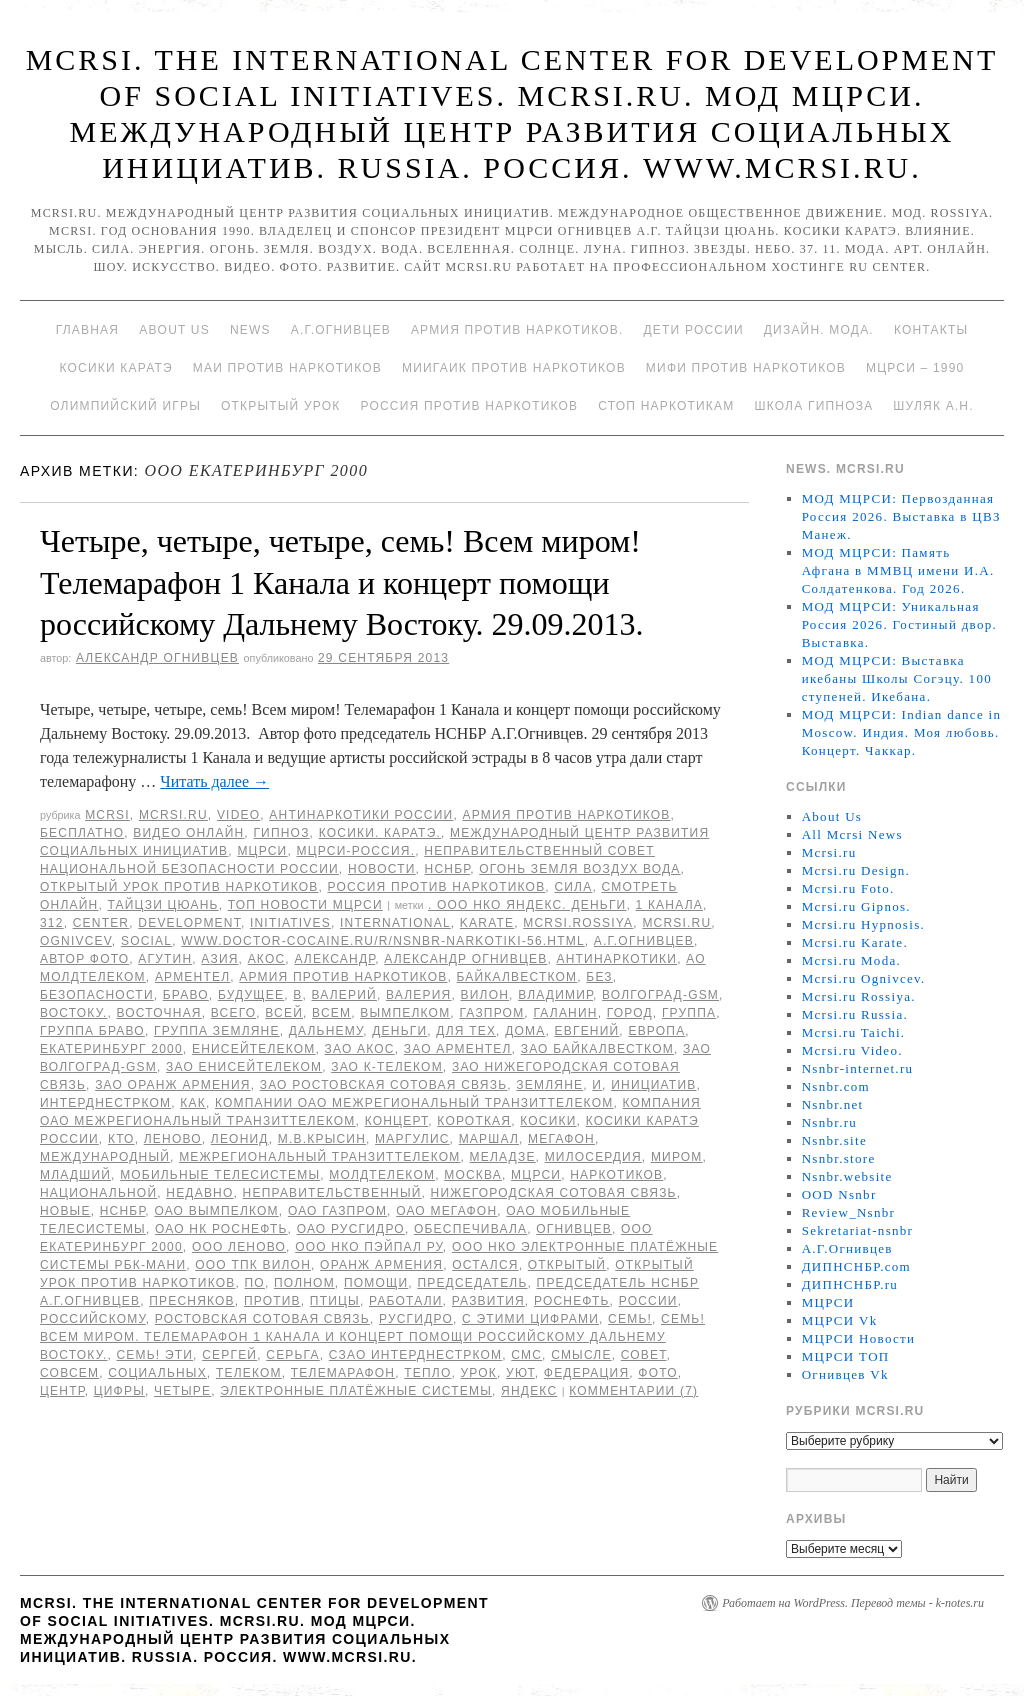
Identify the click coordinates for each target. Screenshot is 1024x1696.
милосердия (593, 1157)
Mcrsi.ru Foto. (848, 888)
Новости (382, 869)
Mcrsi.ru (173, 815)
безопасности (97, 995)
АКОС (267, 959)
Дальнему (326, 1031)
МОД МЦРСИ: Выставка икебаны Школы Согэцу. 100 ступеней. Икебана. (897, 678)
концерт (397, 1121)
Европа (656, 1031)
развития (488, 1301)
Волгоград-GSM (660, 995)
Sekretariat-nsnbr (858, 1230)
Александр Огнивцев (157, 658)
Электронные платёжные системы (356, 1391)
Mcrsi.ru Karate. (855, 942)
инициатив (653, 1085)
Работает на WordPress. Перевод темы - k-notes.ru (853, 1603)
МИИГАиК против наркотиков (514, 368)
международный (105, 1157)
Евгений (587, 1031)
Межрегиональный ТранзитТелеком (319, 1157)
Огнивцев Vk (845, 1374)
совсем (69, 1373)
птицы (335, 1301)
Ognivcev (76, 941)
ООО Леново (239, 1247)
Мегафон (561, 1139)
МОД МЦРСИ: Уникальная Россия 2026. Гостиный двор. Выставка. (899, 624)
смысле (581, 1355)
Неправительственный (332, 1193)
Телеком (249, 1373)
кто (121, 1139)
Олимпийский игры (125, 406)
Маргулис (412, 1139)
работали (406, 1301)
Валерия (418, 995)
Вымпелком (405, 1013)
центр (62, 1391)
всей (284, 1013)
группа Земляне (217, 1031)
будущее (251, 995)
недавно (199, 1193)
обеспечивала (470, 1229)
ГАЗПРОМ (491, 1013)
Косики (548, 1121)
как (193, 1103)
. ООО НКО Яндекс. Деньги (527, 905)
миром (677, 1157)
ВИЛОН (485, 995)
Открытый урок (280, 406)
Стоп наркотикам (666, 406)
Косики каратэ (116, 368)
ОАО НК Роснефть (221, 1229)
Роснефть (572, 1301)
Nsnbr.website (847, 1176)
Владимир (555, 995)
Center (101, 923)
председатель (472, 1283)
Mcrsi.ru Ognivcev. (864, 978)
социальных (157, 1373)
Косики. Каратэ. (380, 833)
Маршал (489, 1139)
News (250, 330)
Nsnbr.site (834, 1140)
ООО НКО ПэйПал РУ (369, 1247)
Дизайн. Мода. (819, 330)
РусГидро (416, 1319)
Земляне (549, 1085)
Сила (573, 887)
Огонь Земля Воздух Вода (579, 869)
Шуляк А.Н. (933, 406)
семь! (630, 1319)
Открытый (567, 1265)
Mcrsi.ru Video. (852, 1050)
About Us (174, 330)
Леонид (240, 1139)
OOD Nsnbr (839, 1194)
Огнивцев (574, 1229)
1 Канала (669, 905)
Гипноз (281, 833)
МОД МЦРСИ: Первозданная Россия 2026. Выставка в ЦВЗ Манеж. (901, 516)
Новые (65, 1211)
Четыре (182, 1391)
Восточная (159, 1013)
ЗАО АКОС (360, 1049)
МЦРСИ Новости (859, 1338)
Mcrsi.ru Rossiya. (859, 996)
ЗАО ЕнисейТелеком (244, 1067)
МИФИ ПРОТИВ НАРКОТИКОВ (746, 368)
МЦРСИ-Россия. (356, 851)
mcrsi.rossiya (578, 923)
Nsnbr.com (836, 1086)
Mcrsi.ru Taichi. (854, 1032)
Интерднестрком (105, 1103)
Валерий (344, 995)
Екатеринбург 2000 (111, 1049)
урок (479, 1373)
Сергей (229, 1355)
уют (520, 1373)
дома (525, 1031)
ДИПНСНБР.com (856, 1266)
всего (233, 1013)
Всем (331, 1013)
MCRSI (107, 815)
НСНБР (448, 869)
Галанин (565, 1013)
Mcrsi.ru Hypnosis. (863, 924)
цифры (119, 1391)
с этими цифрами (530, 1319)
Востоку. (73, 1013)
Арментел (192, 977)
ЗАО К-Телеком (387, 1067)
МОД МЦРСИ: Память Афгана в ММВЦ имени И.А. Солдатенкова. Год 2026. (898, 570)
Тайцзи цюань (162, 905)
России (648, 1301)
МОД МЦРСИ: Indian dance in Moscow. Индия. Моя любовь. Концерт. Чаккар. (902, 732)
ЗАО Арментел (458, 1049)
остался (485, 1265)
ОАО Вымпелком (216, 1211)
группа (689, 1013)
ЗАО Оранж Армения (173, 1085)
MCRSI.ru (676, 923)
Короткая (474, 1121)
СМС (526, 1355)
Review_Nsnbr (849, 1212)
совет (644, 1355)
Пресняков (192, 1301)
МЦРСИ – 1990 (915, 368)
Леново (173, 1139)
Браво (186, 995)
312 (52, 923)
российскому (93, 1319)
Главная (87, 330)
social (146, 941)
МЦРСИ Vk (840, 1320)
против (272, 1301)
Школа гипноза (813, 406)
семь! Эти (155, 1355)
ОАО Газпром (337, 1211)
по (255, 1283)
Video (238, 815)
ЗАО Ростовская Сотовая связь (384, 1085)
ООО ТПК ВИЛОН (253, 1265)
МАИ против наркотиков (287, 368)
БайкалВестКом (517, 977)
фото (657, 1373)
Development (189, 923)
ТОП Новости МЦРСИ (305, 905)
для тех (466, 1031)
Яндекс (529, 1391)
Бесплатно (82, 833)
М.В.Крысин (322, 1139)
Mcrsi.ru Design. (856, 870)
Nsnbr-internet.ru (858, 1068)
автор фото (84, 959)
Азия (219, 959)
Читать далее (214, 781)
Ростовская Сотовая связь (262, 1319)
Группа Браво (92, 1031)
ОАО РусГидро (351, 1229)
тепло (427, 1373)
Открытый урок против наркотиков (179, 887)
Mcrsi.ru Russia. (855, 1014)
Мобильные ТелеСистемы (220, 1175)
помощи (376, 1283)
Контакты (931, 330)
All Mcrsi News (852, 834)
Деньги (399, 1031)
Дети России (694, 330)
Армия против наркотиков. (517, 330)
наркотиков (616, 1175)
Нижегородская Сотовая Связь (554, 1193)
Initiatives (290, 923)
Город (630, 1013)
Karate (487, 923)
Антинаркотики (616, 959)
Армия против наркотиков (566, 815)
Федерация (586, 1373)
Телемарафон (343, 1373)
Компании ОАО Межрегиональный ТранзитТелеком (414, 1103)
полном (304, 1283)
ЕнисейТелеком (254, 1049)
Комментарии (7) (633, 1391)
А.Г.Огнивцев (341, 330)
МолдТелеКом (382, 1175)
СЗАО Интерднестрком (415, 1355)
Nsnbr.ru (830, 1122)
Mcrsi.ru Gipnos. (856, 906)
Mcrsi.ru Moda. (851, 960)
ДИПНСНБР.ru (850, 1284)
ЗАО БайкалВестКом (597, 1049)
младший (75, 1175)
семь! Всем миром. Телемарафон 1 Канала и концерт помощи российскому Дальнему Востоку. (372, 1337)
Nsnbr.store (839, 1158)
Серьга (292, 1355)
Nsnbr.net (833, 1104)
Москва (473, 1175)
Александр (334, 959)
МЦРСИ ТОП (846, 1356)
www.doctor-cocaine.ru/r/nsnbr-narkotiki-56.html (383, 941)
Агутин (165, 959)
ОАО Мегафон (446, 1211)
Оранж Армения (381, 1265)
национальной (98, 1193)
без (599, 977)
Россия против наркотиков (469, 406)
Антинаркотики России (361, 815)
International (395, 923)
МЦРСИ (262, 851)
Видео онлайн (188, 833)
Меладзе (503, 1157)
